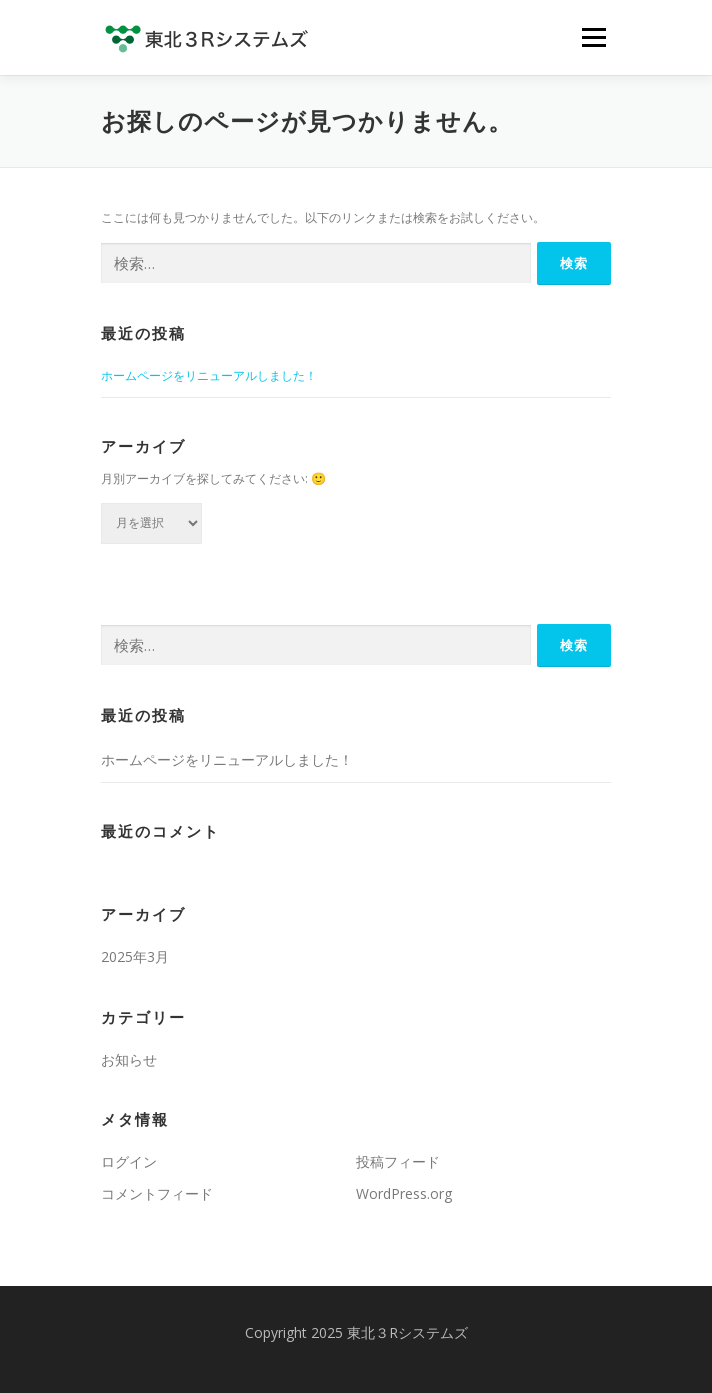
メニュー (593, 37)
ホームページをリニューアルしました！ (209, 375)
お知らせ (129, 1059)
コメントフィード (157, 1193)
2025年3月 (135, 956)
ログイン (129, 1161)
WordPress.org (404, 1193)
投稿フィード (398, 1161)
